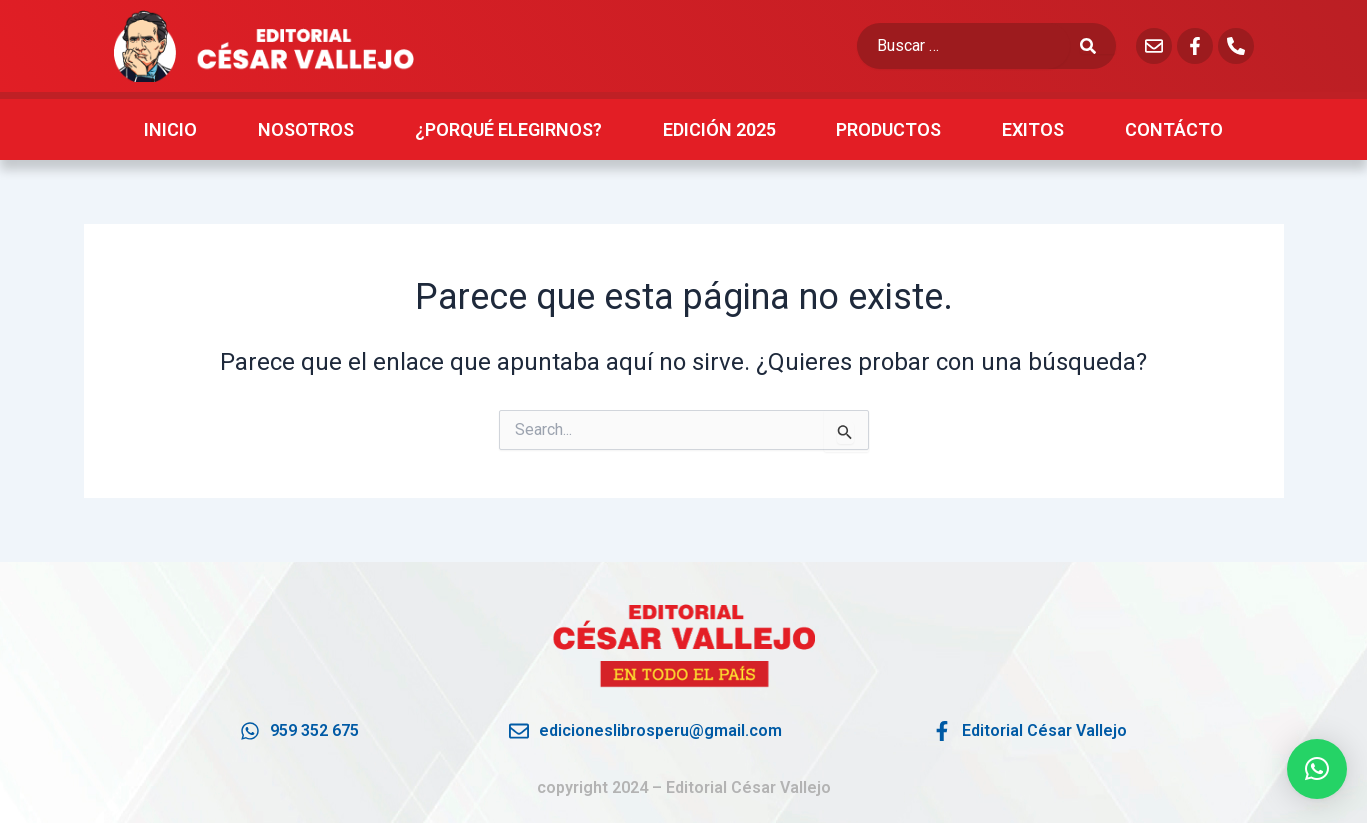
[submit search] (1098, 46)
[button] (1317, 769)
